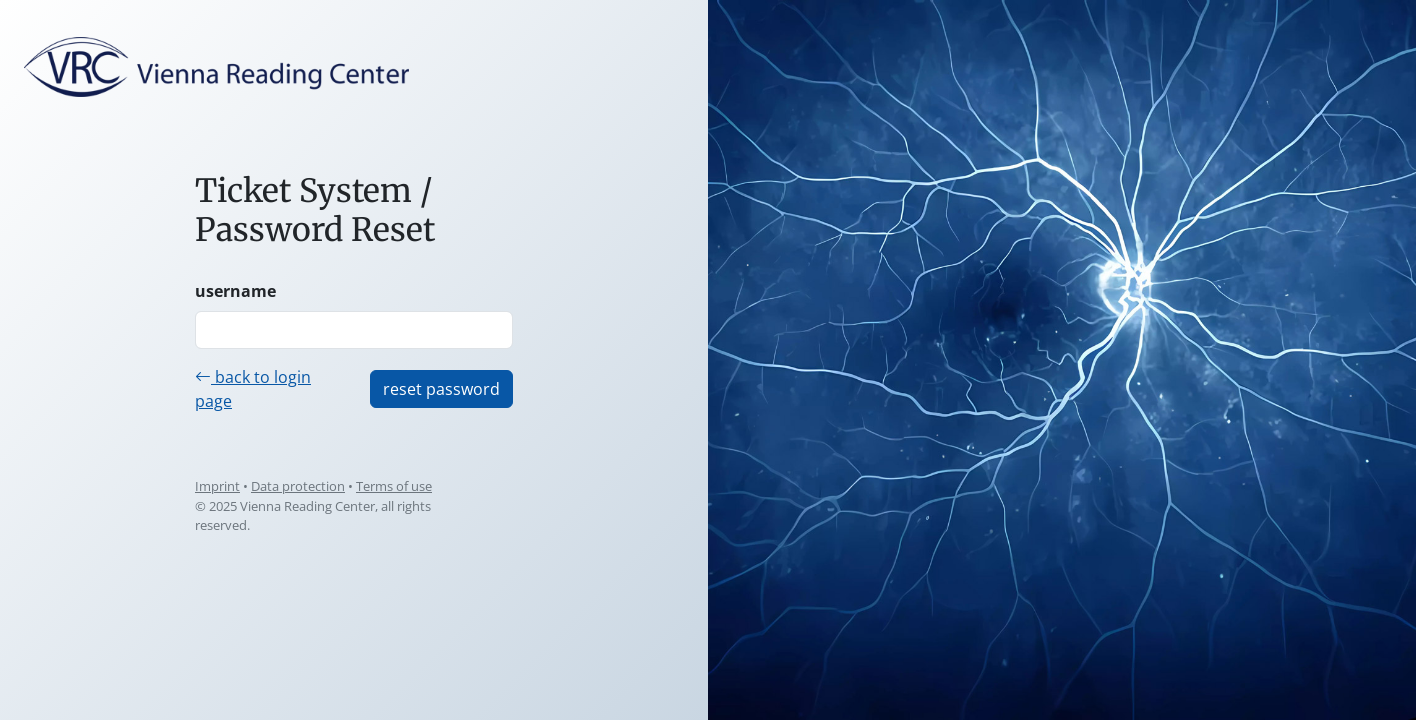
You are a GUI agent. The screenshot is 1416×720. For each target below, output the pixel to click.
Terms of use (394, 486)
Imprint (217, 486)
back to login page (253, 389)
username (235, 291)
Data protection (298, 486)
